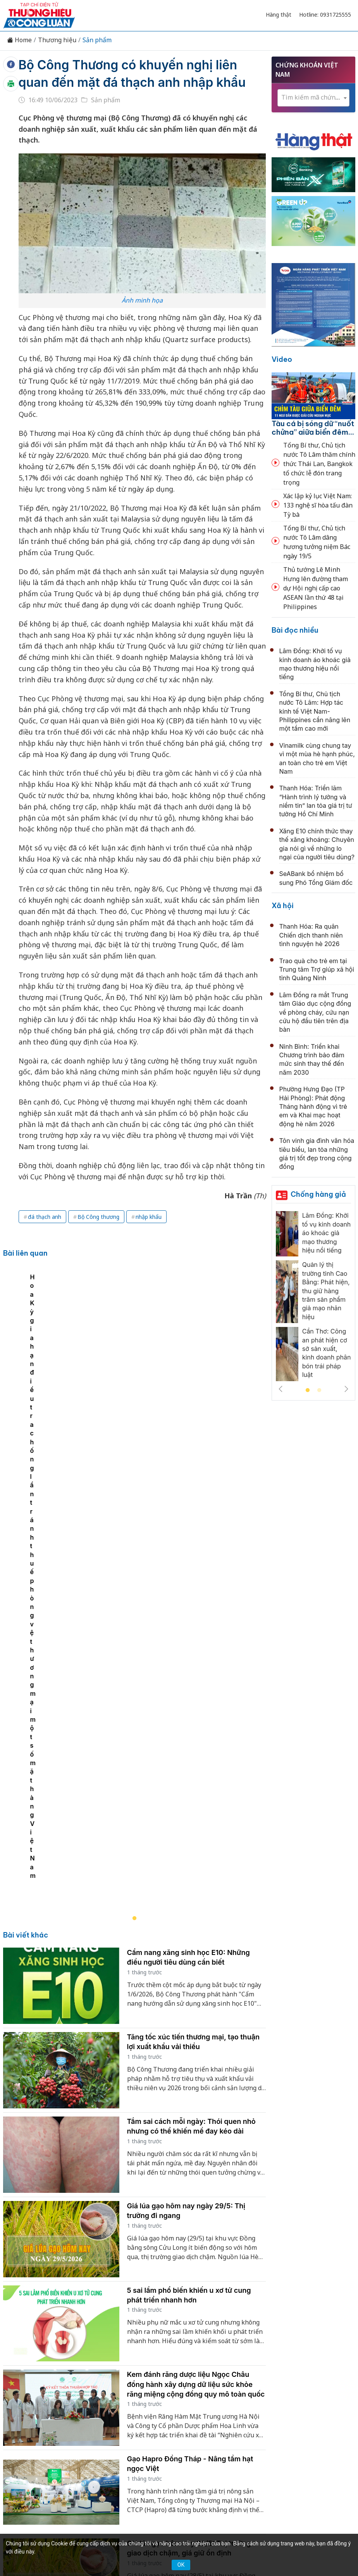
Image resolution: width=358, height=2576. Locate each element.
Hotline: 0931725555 (325, 14)
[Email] (77, 2456)
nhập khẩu (149, 1216)
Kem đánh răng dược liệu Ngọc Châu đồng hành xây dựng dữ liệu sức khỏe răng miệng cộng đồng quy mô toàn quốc (196, 1956)
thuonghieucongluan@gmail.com (170, 2466)
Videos (206, 2399)
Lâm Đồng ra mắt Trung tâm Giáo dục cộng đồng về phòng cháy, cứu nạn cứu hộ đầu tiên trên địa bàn (315, 1012)
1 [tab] (308, 1390)
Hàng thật (278, 14)
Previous (280, 1389)
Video (282, 359)
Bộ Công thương (98, 1216)
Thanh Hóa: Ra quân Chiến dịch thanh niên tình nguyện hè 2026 (311, 935)
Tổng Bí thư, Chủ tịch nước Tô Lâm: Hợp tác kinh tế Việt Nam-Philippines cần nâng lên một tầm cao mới (315, 711)
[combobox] (313, 98)
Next (346, 1389)
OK (180, 2565)
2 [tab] (319, 1390)
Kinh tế (91, 2386)
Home (19, 40)
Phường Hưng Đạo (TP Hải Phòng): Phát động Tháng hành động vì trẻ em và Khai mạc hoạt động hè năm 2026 (313, 1106)
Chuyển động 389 (180, 2386)
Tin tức (62, 2386)
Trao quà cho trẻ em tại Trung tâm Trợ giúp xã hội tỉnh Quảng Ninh (316, 969)
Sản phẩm (97, 40)
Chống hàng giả (318, 1194)
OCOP (297, 2386)
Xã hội (283, 905)
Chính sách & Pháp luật (248, 2386)
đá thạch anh (44, 1216)
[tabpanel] (138, 1378)
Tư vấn (152, 2399)
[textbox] (313, 97)
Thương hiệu (57, 40)
